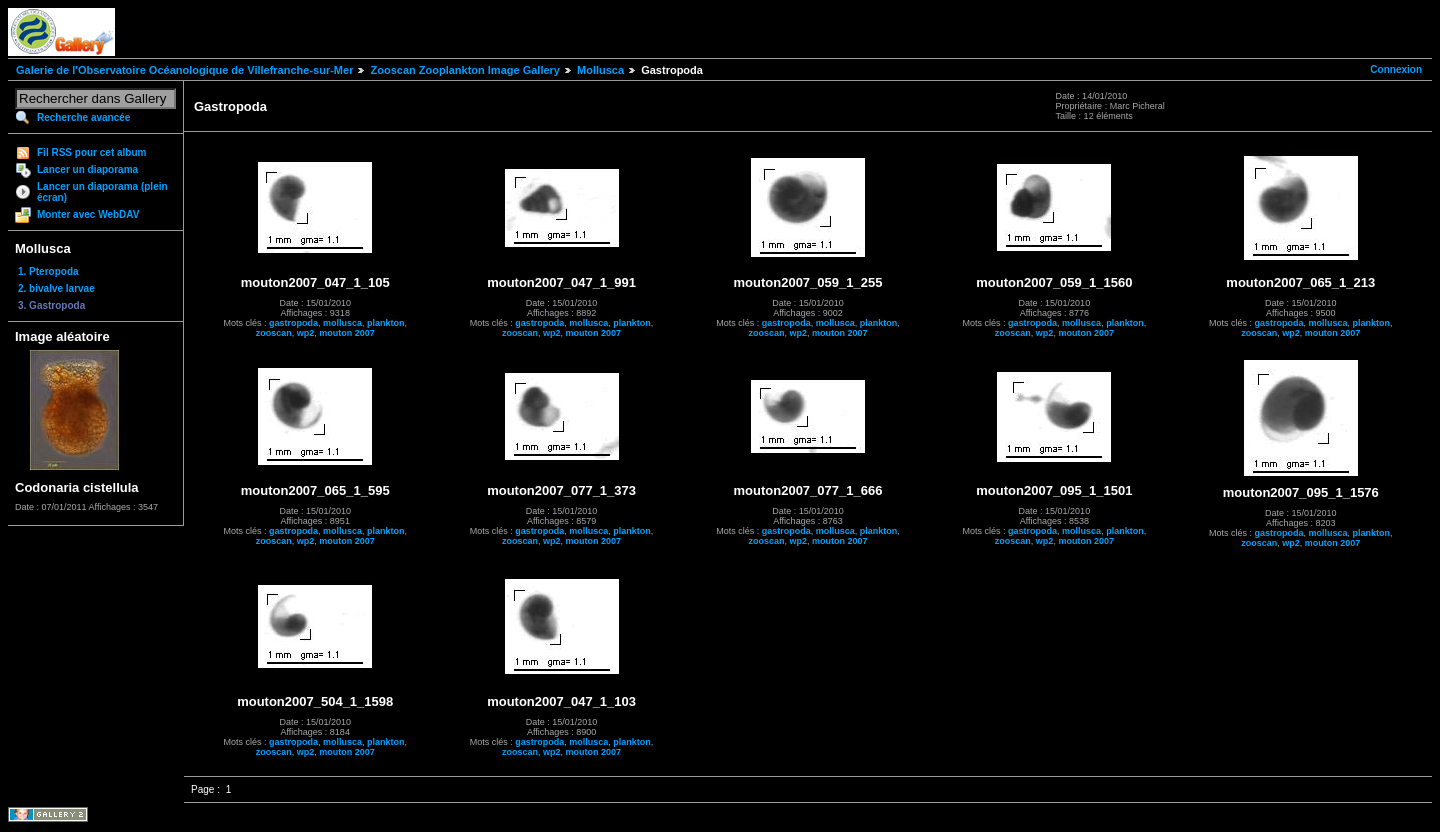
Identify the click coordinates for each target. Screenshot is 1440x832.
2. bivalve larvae (56, 288)
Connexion (1396, 69)
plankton (386, 323)
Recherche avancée (83, 117)
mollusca (342, 323)
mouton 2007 (347, 333)
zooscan (274, 333)
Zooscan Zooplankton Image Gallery (464, 70)
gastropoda (293, 323)
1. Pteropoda (48, 271)
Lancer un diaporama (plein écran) (102, 192)
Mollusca (600, 70)
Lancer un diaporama (87, 169)
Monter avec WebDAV (88, 214)
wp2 (306, 333)
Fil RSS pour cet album (91, 152)
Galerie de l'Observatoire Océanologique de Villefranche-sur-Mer (184, 70)
